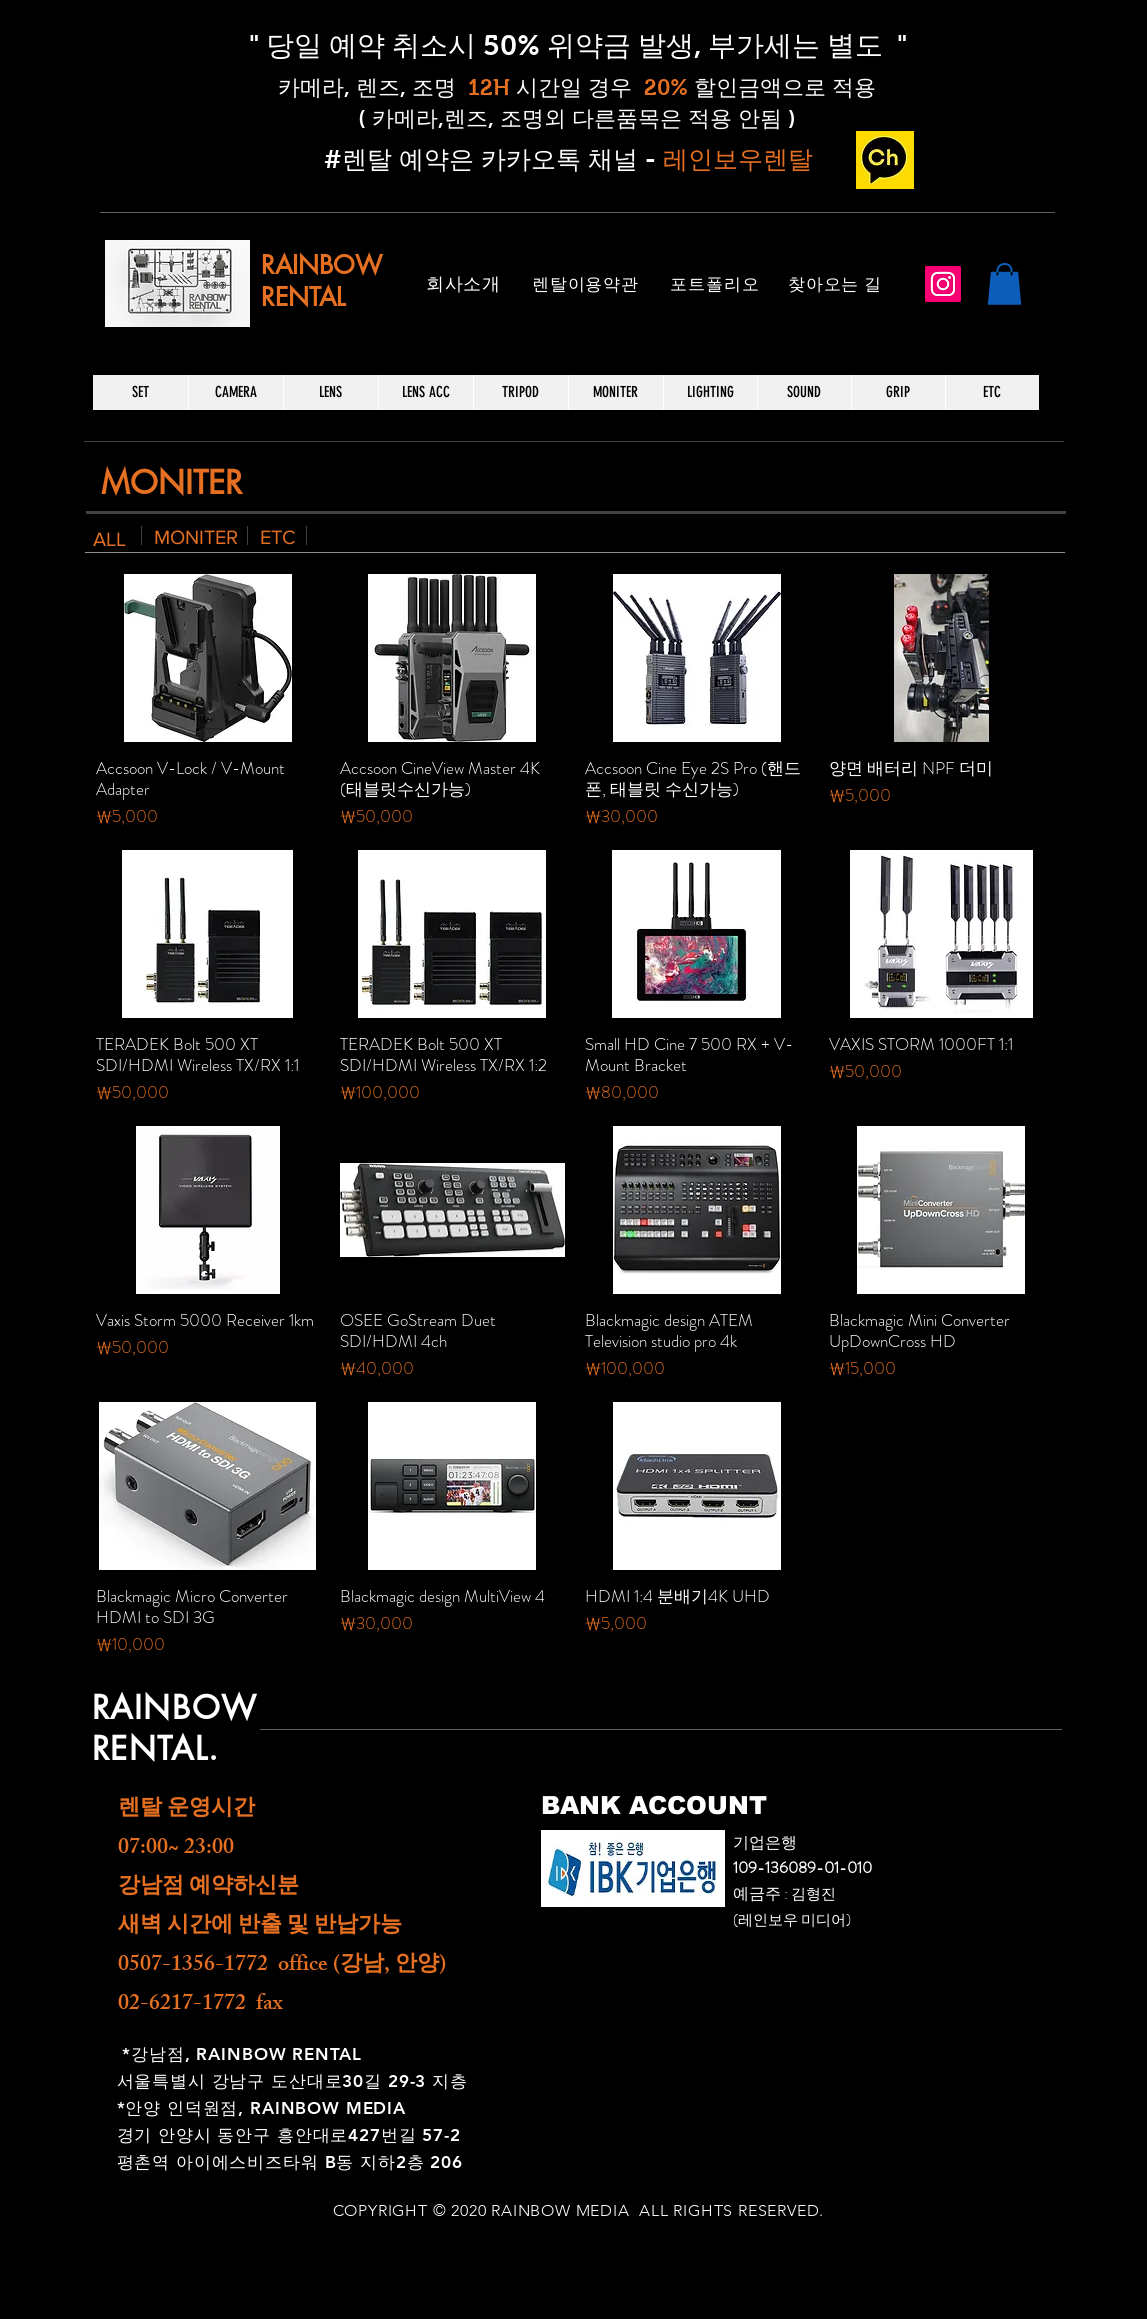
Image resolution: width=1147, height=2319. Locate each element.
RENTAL (303, 297)
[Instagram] (943, 284)
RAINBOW (321, 265)
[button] (1004, 284)
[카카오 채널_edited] (885, 160)
